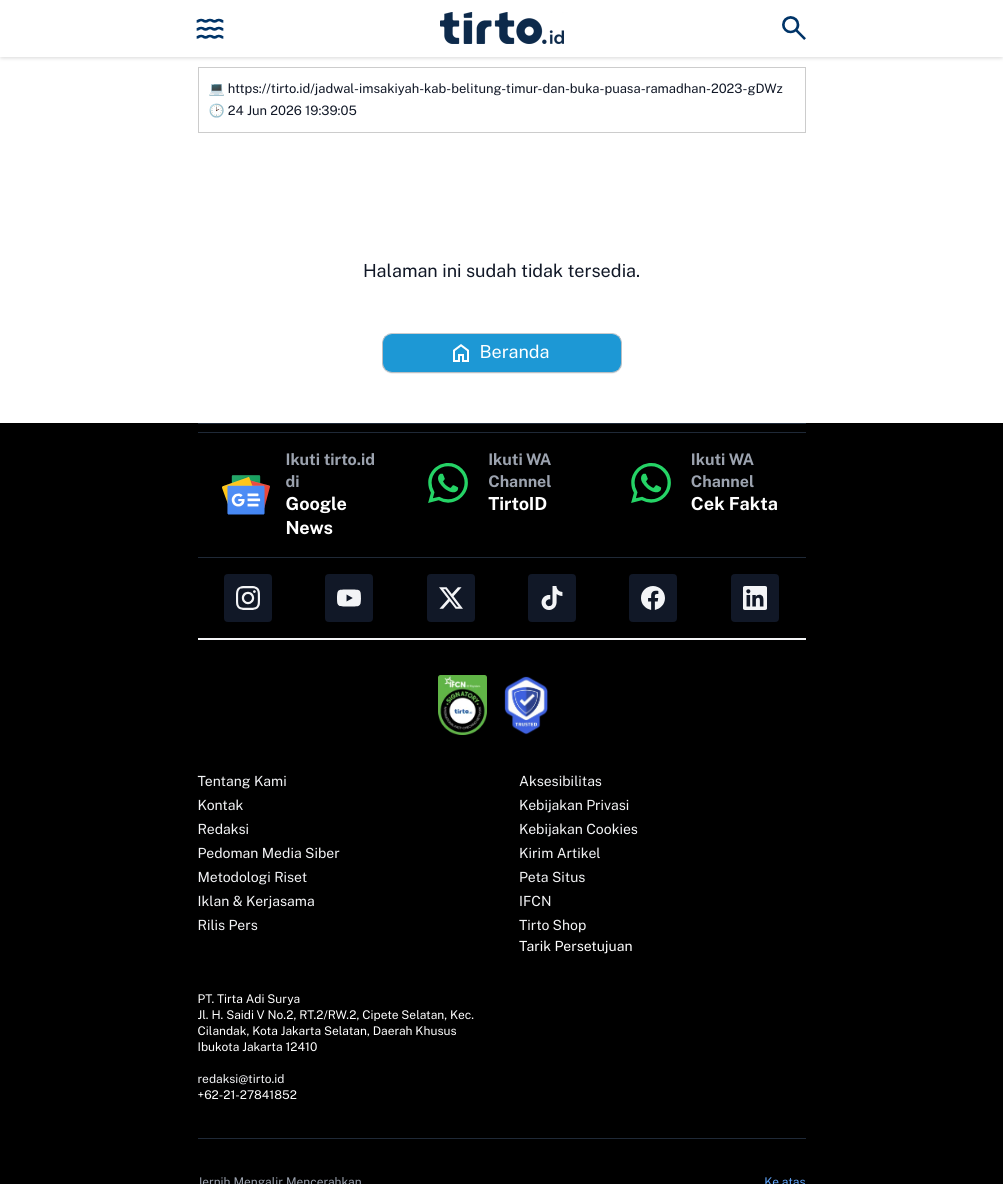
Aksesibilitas (560, 782)
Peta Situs (552, 878)
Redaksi (224, 830)
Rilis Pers (228, 926)
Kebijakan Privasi (574, 806)
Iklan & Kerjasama (256, 902)
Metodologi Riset (253, 878)
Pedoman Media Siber (269, 854)
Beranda (499, 353)
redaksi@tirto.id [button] (241, 1079)
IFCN (535, 902)
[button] (502, 28)
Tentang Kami (242, 782)
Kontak (221, 806)
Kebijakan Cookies (578, 830)
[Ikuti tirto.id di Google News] (299, 495)
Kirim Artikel (560, 854)
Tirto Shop (552, 926)
